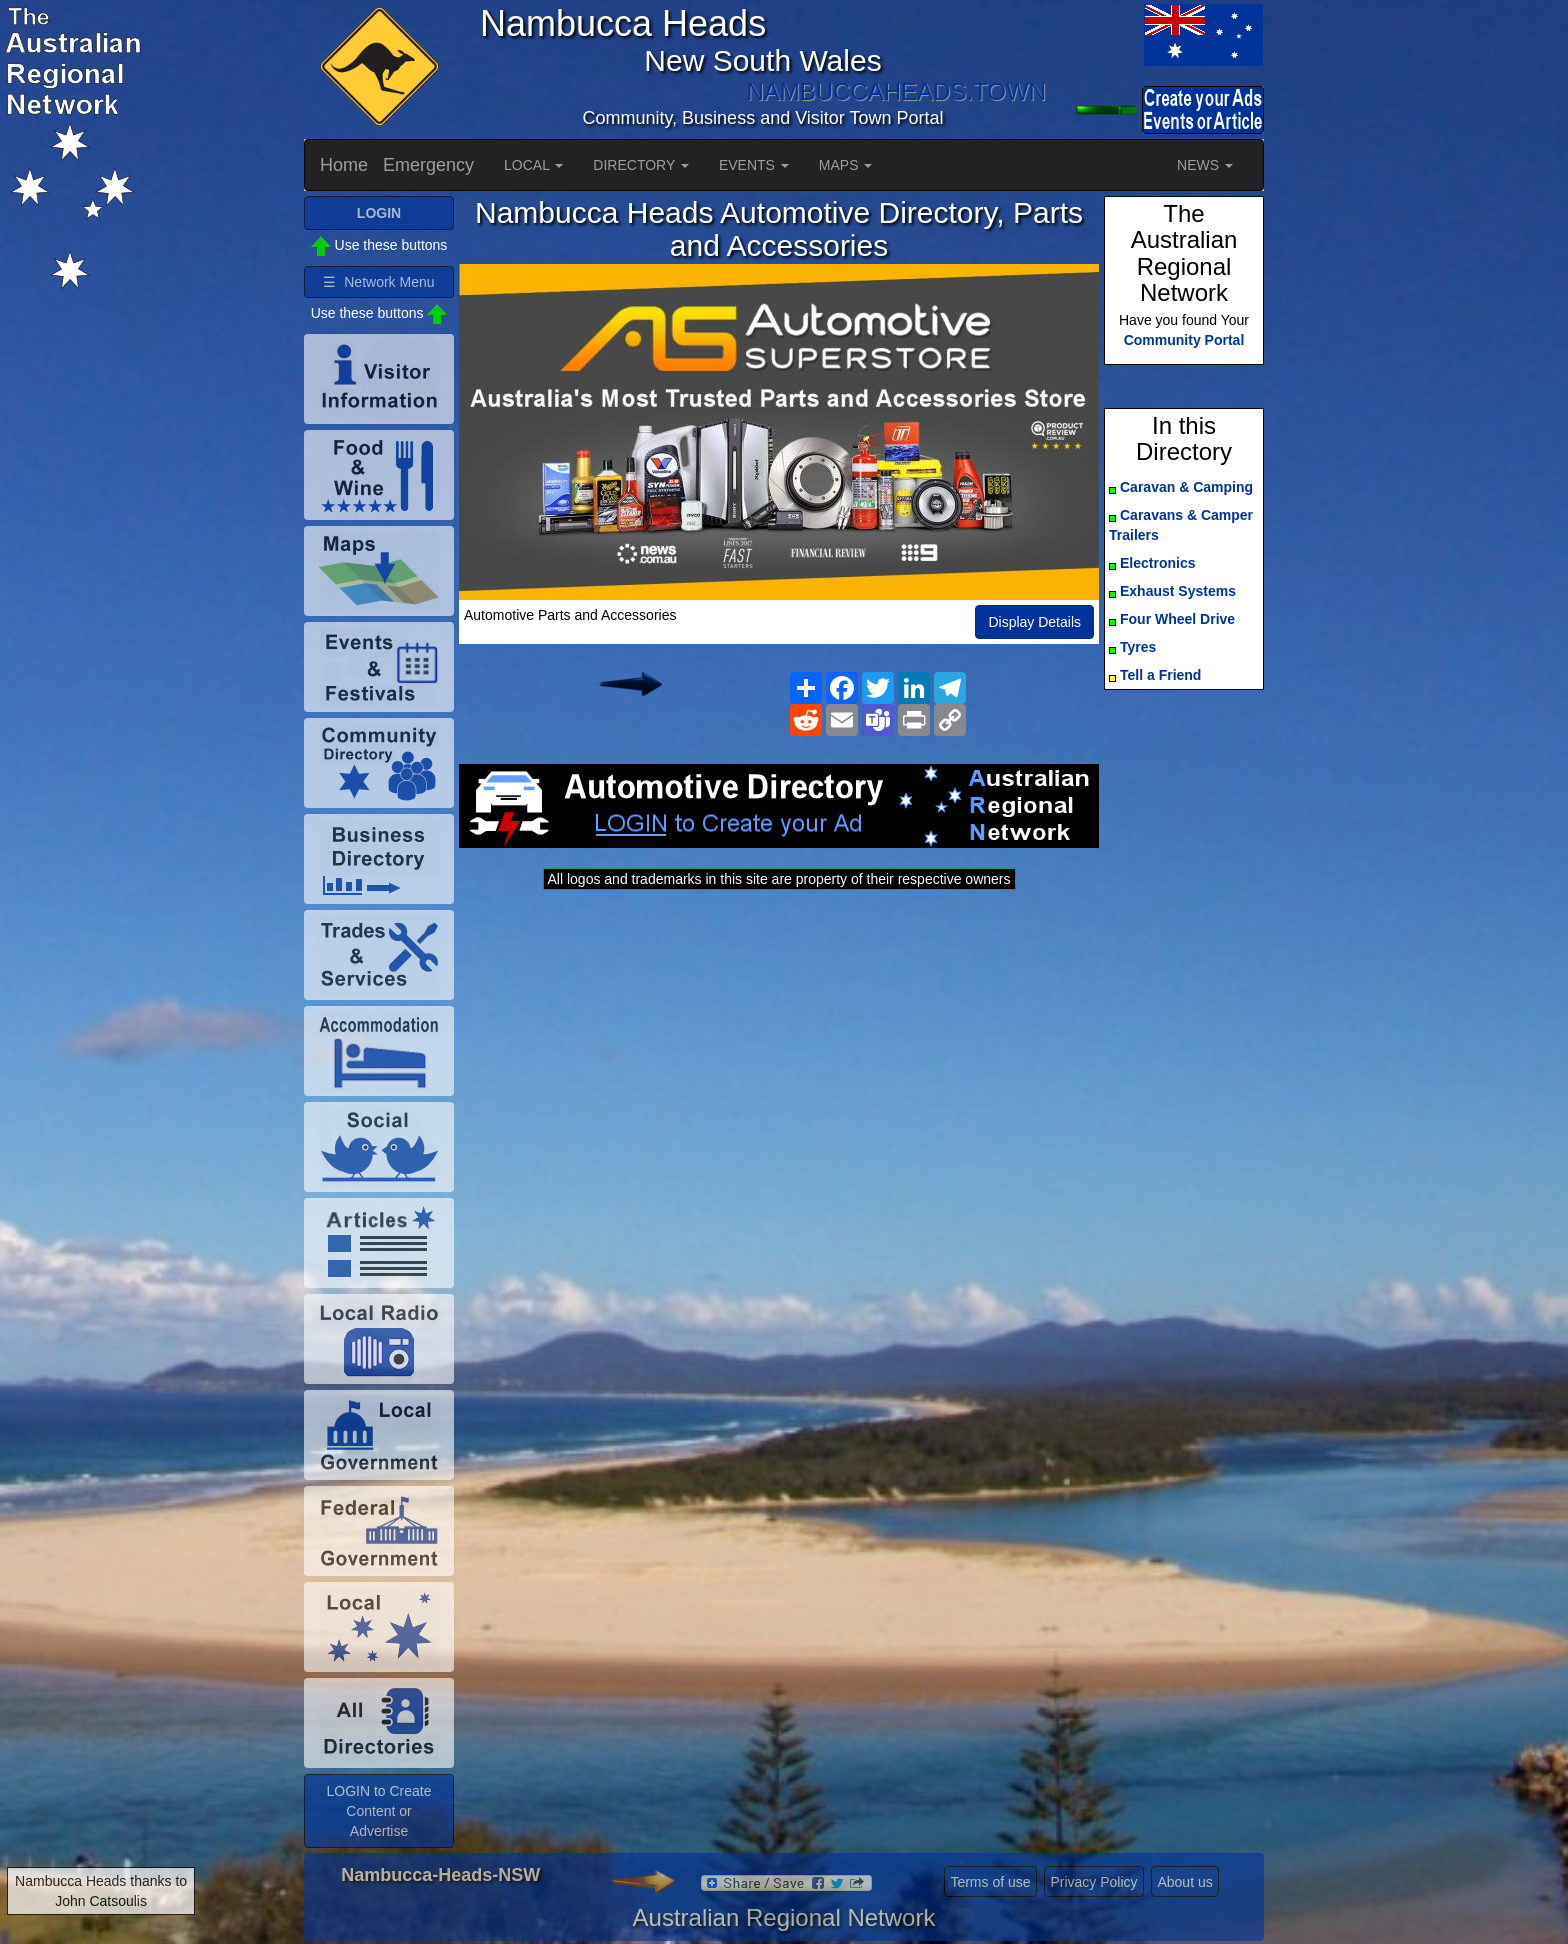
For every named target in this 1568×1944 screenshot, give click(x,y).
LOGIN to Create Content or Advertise (378, 1811)
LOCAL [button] (533, 165)
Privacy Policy (1093, 1882)
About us (1184, 1882)
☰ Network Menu (378, 282)
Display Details (1034, 622)
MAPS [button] (846, 165)
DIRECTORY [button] (641, 165)
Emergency (428, 165)
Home (344, 165)
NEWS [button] (1205, 165)
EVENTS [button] (754, 165)
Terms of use (990, 1882)
